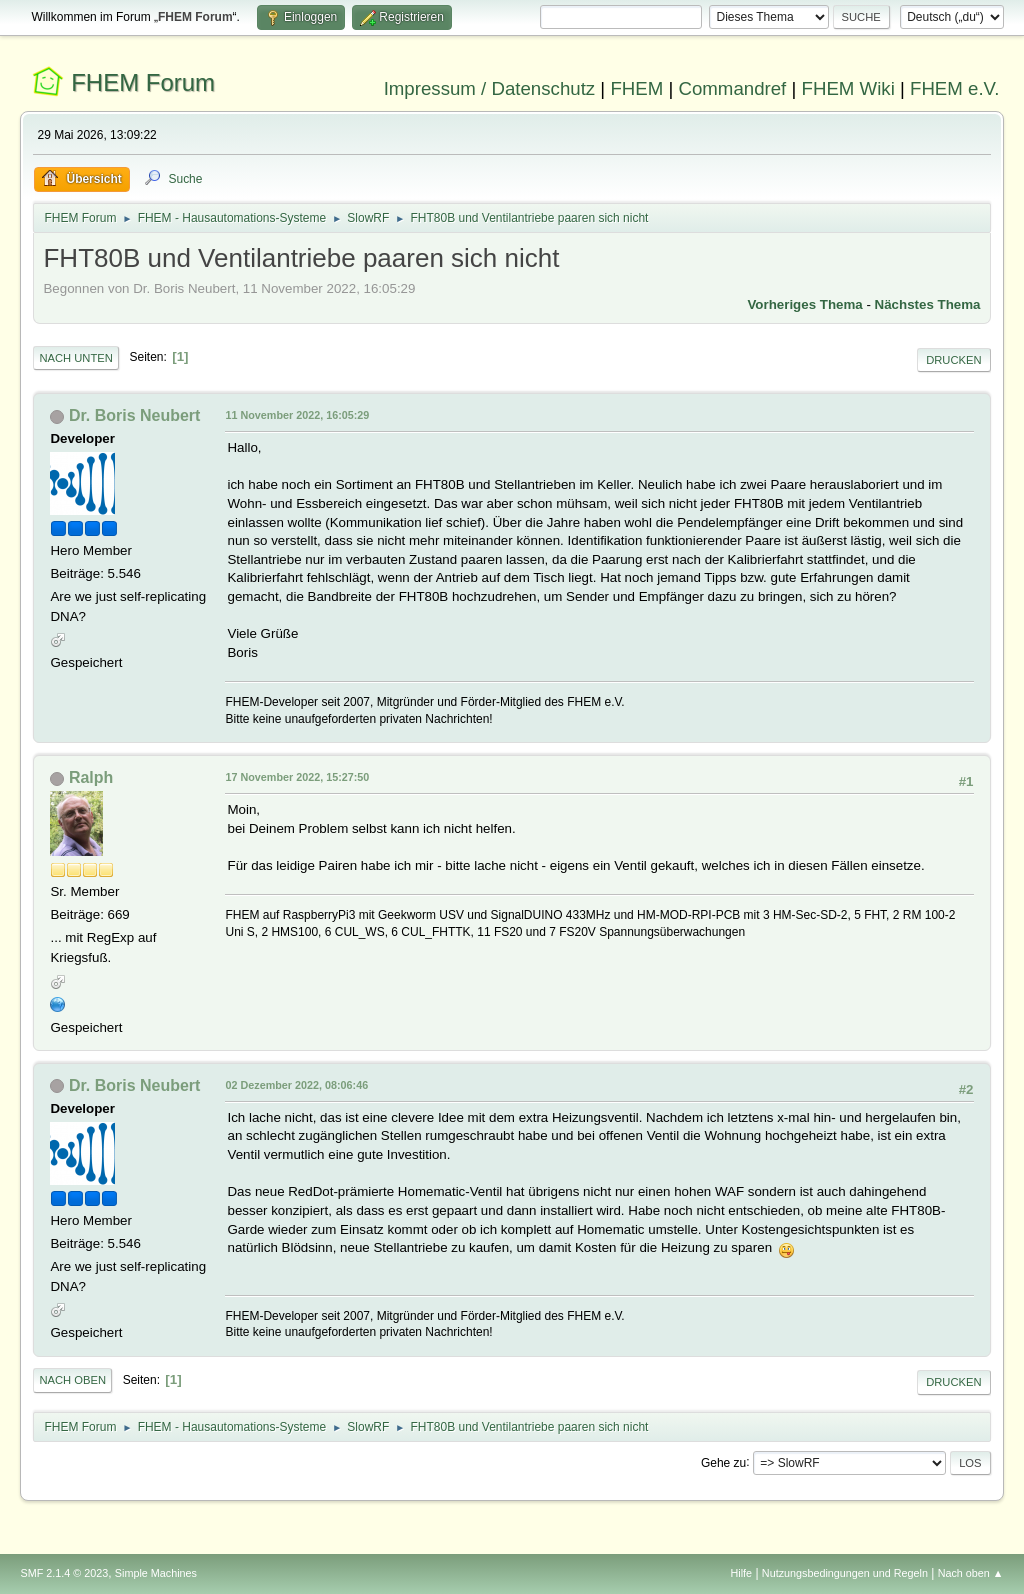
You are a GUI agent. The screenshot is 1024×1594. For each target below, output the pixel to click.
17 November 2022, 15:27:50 (297, 777)
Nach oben (72, 1380)
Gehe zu (723, 1462)
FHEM (636, 88)
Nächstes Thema (928, 304)
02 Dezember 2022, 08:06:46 (296, 1085)
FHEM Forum (143, 82)
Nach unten (75, 358)
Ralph (91, 777)
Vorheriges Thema (804, 304)
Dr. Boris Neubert (134, 415)
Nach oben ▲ (971, 1573)
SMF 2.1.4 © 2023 (64, 1573)
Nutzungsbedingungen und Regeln (845, 1573)
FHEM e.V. (955, 88)
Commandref (732, 88)
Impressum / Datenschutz (490, 88)
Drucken (953, 360)
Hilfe (742, 1573)
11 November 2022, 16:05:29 (297, 415)
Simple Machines (156, 1573)
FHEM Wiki (848, 88)
